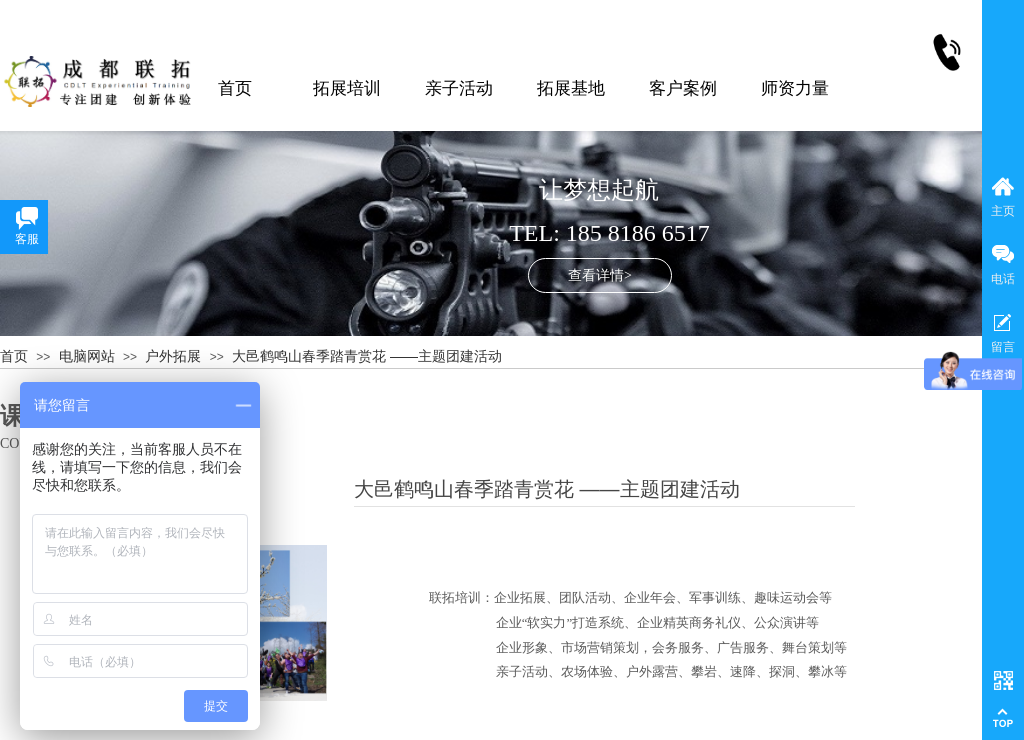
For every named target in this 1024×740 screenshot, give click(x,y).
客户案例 (683, 88)
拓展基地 (571, 88)
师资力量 (795, 88)
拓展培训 (347, 88)
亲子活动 (459, 88)
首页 (235, 88)
